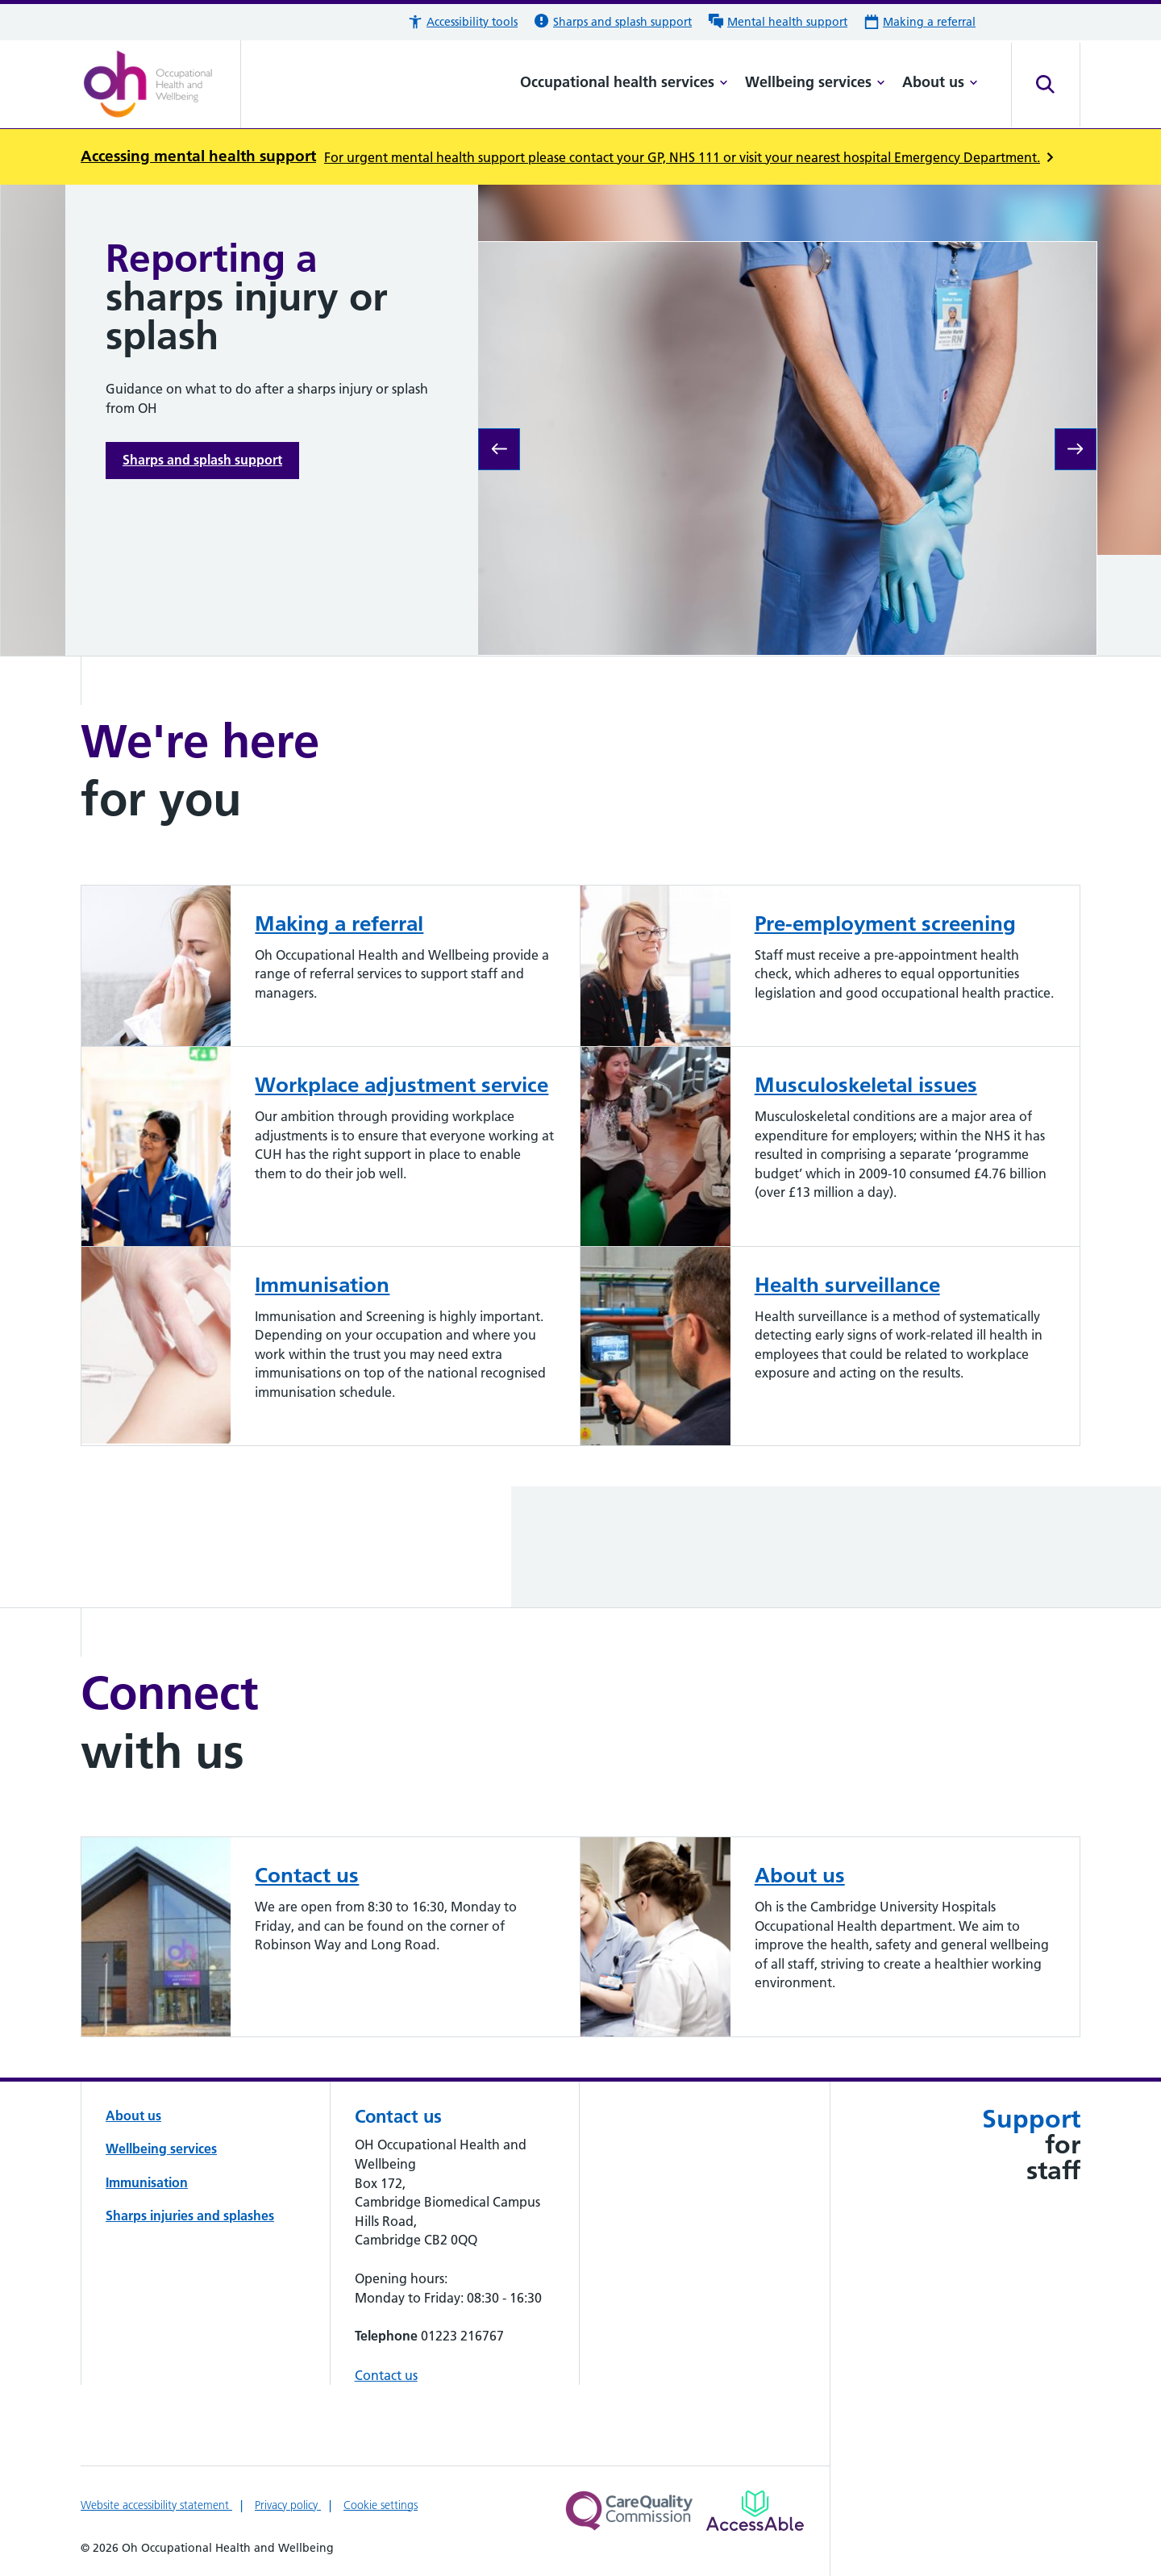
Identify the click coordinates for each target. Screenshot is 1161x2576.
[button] (462, 22)
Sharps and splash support (202, 460)
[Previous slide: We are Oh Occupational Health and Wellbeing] (499, 449)
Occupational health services (624, 82)
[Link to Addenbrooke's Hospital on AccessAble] (755, 2511)
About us (940, 82)
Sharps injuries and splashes (190, 2215)
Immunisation (147, 2182)
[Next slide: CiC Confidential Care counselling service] (1075, 449)
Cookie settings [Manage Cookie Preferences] (380, 2505)
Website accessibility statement (156, 2505)
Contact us (386, 2375)
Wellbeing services (815, 82)
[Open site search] (1045, 85)
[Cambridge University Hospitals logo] (161, 84)
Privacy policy (288, 2505)
